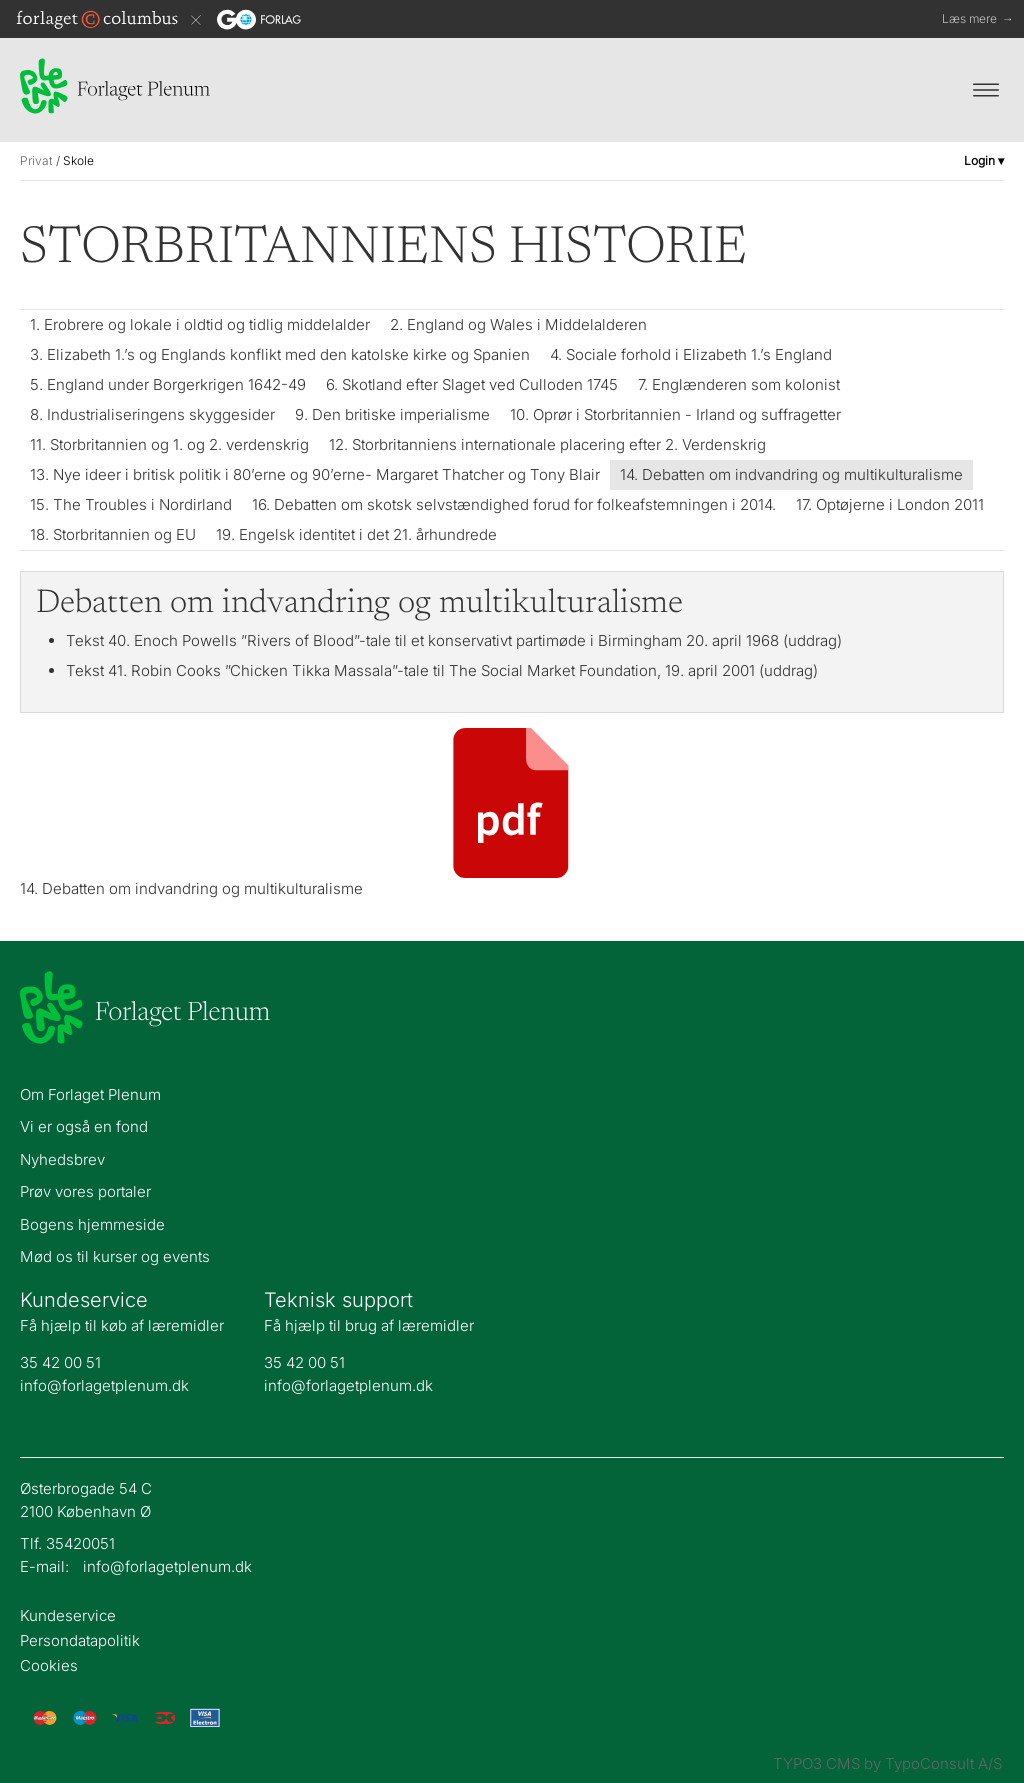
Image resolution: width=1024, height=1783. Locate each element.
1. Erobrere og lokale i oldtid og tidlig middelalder (200, 324)
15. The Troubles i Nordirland (131, 504)
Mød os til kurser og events (115, 1256)
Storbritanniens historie (383, 249)
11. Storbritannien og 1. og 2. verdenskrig (169, 444)
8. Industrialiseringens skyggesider (152, 414)
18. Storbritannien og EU (113, 534)
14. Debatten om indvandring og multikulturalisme (791, 474)
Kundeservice (68, 1616)
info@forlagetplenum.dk (104, 1385)
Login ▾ (984, 160)
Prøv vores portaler (85, 1191)
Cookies (49, 1666)
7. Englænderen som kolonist (739, 384)
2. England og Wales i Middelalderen (518, 324)
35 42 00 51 (60, 1362)
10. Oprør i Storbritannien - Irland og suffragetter (675, 414)
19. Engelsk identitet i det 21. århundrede (356, 534)
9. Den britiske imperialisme (392, 414)
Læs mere (978, 19)
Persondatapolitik (80, 1641)
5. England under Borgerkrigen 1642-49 (168, 384)
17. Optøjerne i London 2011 (890, 504)
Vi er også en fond (84, 1126)
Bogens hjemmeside (92, 1224)
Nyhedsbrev (62, 1159)
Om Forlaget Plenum (90, 1094)
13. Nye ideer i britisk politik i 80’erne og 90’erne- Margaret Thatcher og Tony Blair (315, 474)
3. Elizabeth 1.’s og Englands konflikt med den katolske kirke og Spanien (280, 354)
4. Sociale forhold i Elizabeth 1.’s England (691, 354)
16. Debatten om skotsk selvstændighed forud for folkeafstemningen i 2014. (514, 504)
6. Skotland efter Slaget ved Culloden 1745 (472, 384)
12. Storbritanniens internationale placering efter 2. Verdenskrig (547, 444)
